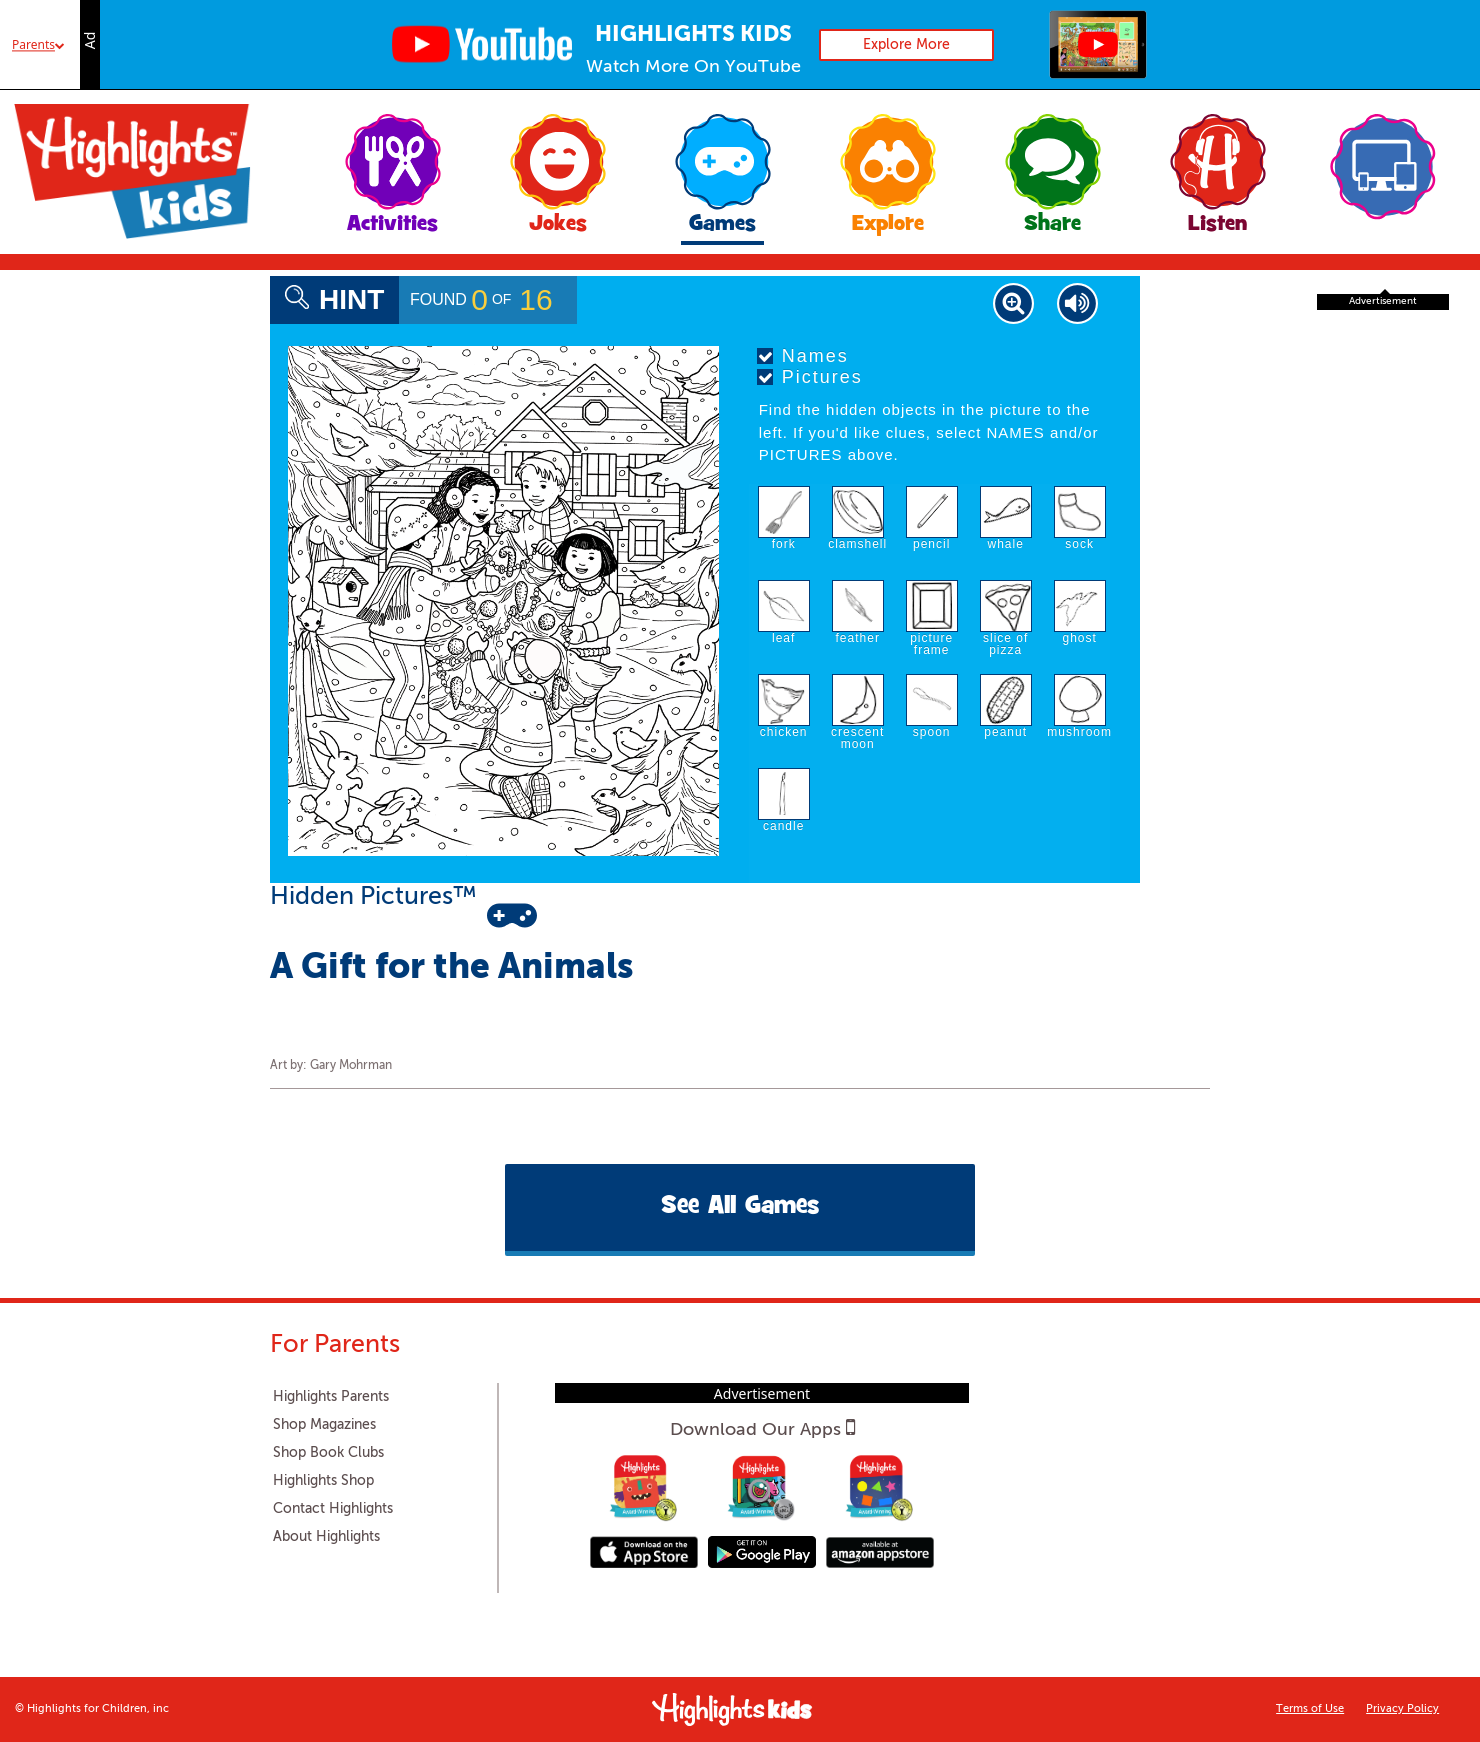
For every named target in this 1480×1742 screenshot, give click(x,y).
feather (858, 638)
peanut (1005, 732)
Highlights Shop (323, 1481)
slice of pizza (1005, 644)
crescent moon (857, 738)
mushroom (1079, 732)
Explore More (906, 45)
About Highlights (326, 1537)
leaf (783, 638)
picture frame (931, 644)
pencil (931, 544)
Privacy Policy (1402, 1709)
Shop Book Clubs (328, 1453)
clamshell (857, 544)
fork (784, 544)
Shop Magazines (324, 1425)
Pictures (810, 377)
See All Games (740, 1207)
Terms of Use (1310, 1709)
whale (1006, 544)
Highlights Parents (331, 1397)
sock (1079, 544)
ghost (1080, 638)
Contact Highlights (333, 1509)
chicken (784, 732)
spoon (932, 732)
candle (783, 826)
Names (803, 356)
